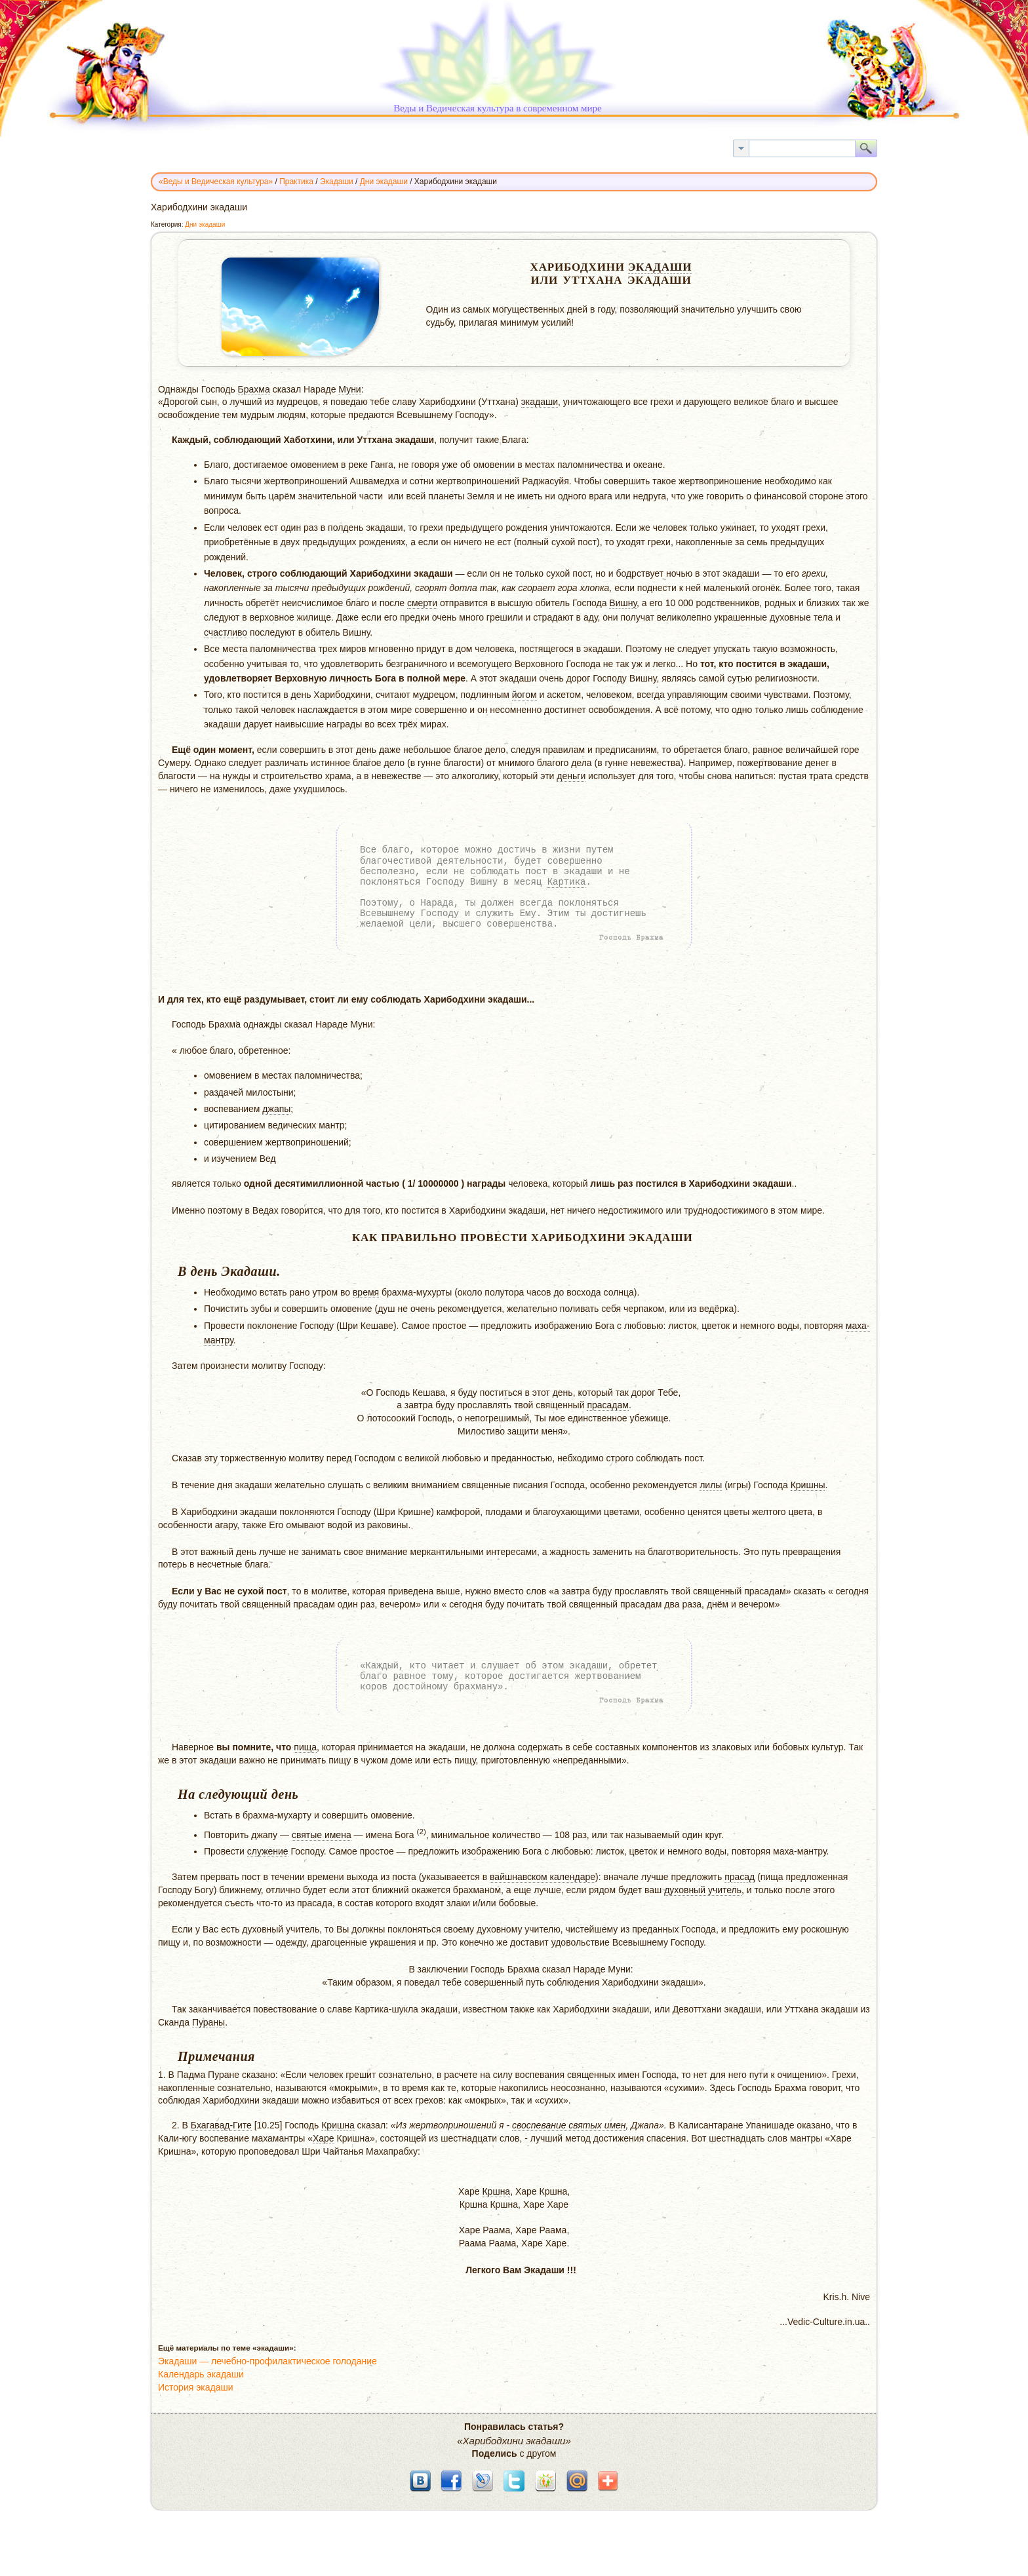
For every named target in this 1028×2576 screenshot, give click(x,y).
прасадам (608, 1405)
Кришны (808, 1485)
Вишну (623, 603)
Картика (566, 881)
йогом (524, 694)
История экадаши (195, 2387)
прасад (739, 1877)
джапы (276, 1109)
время (366, 1292)
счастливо (225, 632)
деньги (571, 776)
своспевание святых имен (569, 2125)
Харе (323, 2138)
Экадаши (660, 267)
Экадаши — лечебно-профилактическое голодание (267, 2361)
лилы (711, 1485)
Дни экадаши (205, 224)
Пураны (208, 2022)
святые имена (321, 1835)
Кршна (496, 2191)
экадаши (539, 401)
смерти (422, 603)
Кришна (338, 2125)
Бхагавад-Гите (221, 2125)
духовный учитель (702, 1890)
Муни (349, 389)
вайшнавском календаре (542, 1877)
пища (305, 1747)
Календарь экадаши (201, 2374)
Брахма (254, 389)
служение (267, 1851)
